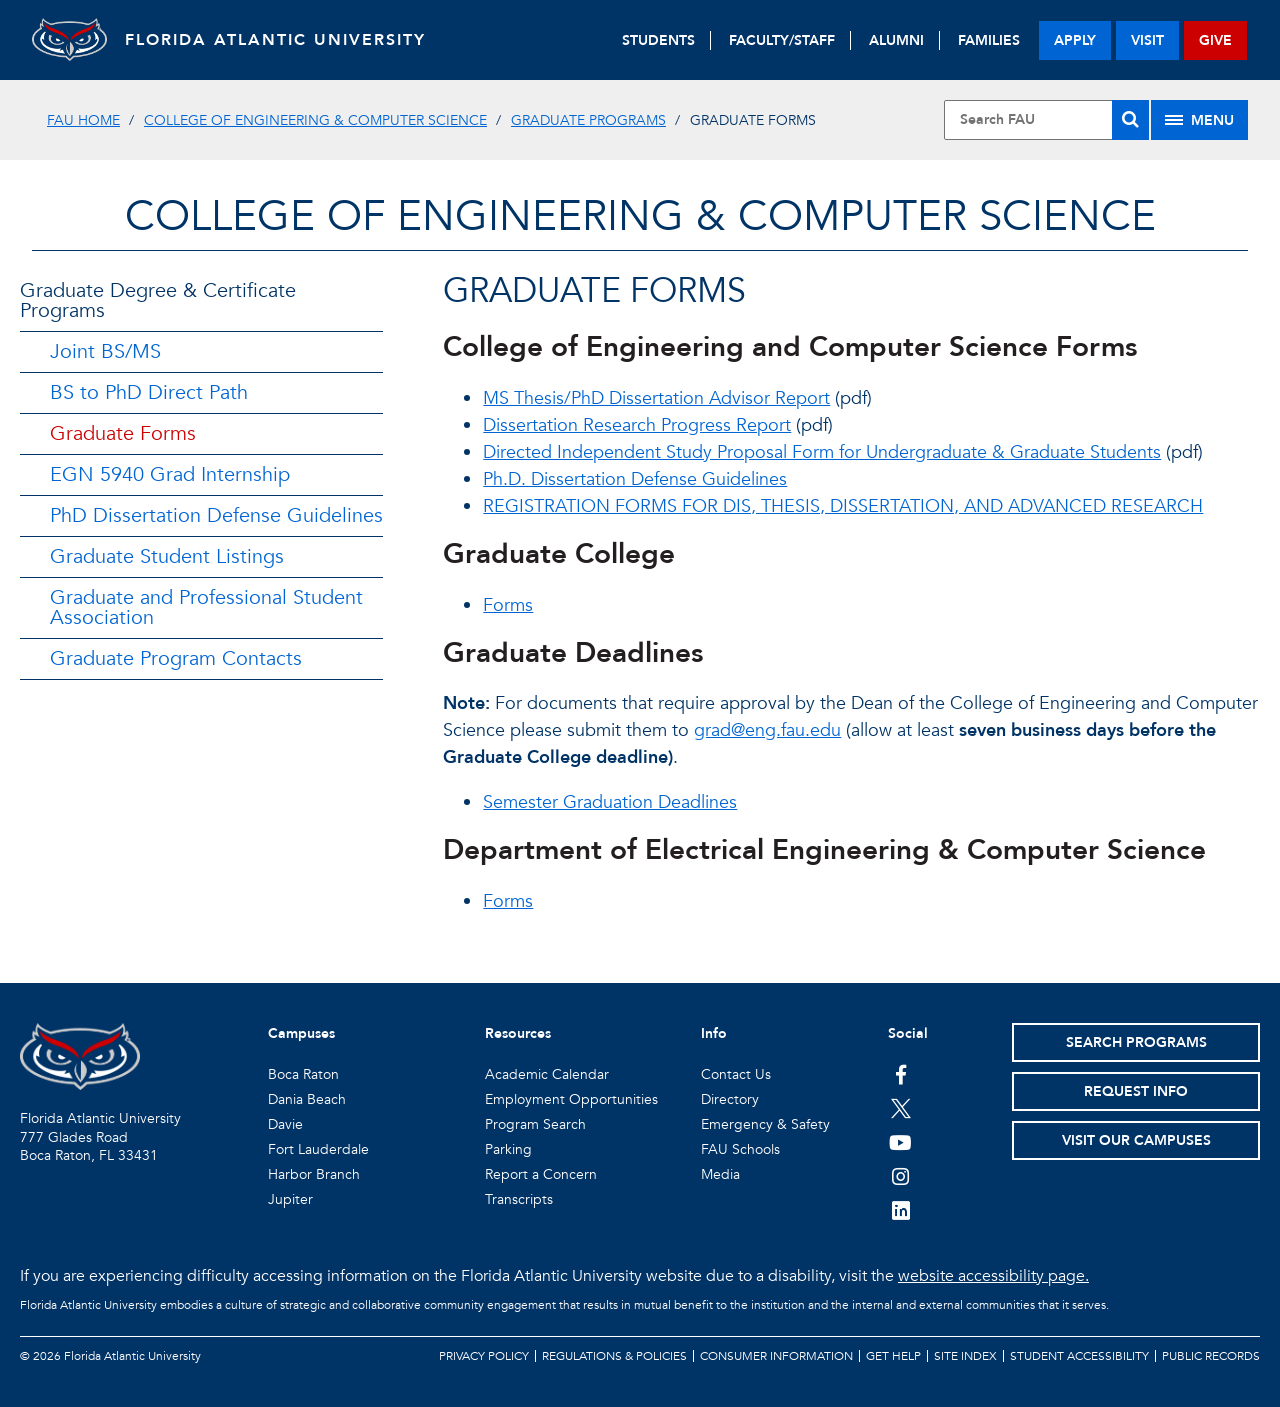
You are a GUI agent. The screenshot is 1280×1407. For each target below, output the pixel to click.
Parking (508, 1149)
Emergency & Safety (765, 1124)
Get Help (893, 1356)
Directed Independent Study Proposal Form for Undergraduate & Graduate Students (822, 452)
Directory (730, 1099)
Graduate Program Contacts (176, 658)
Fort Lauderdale (318, 1149)
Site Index (965, 1356)
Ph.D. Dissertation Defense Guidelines (635, 479)
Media (720, 1174)
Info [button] (714, 1033)
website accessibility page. (993, 1276)
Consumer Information (776, 1356)
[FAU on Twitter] (900, 1108)
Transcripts (519, 1199)
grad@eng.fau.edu (767, 730)
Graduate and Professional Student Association (206, 607)
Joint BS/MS (105, 351)
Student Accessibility (1079, 1356)
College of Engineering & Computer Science (315, 120)
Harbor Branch (314, 1174)
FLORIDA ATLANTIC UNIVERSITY (282, 40)
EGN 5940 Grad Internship (170, 474)
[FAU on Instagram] (900, 1176)
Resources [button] (518, 1033)
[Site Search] (1046, 120)
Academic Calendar (547, 1074)
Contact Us (736, 1074)
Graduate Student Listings (167, 556)
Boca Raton (303, 1074)
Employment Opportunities (571, 1099)
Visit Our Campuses (1136, 1140)
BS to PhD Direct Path (149, 392)
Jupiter (290, 1199)
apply (1075, 40)
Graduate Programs (588, 120)
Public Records (1211, 1356)
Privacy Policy (484, 1356)
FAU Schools (740, 1149)
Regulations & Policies (614, 1356)
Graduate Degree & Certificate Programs (158, 300)
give (1215, 40)
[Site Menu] (1199, 120)
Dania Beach (307, 1099)
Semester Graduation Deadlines (610, 802)
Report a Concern (541, 1174)
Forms (508, 605)
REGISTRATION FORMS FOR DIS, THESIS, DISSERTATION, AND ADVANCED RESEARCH (843, 506)
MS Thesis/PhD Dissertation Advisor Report (656, 398)
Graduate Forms (123, 433)
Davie (285, 1124)
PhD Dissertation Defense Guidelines (216, 515)
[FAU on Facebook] (900, 1074)
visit (1147, 40)
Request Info (1136, 1091)
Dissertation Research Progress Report (637, 425)
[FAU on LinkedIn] (900, 1210)
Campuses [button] (301, 1033)
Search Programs (1136, 1042)
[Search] (1130, 120)
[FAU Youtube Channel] (900, 1142)
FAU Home (83, 120)
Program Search (535, 1124)
